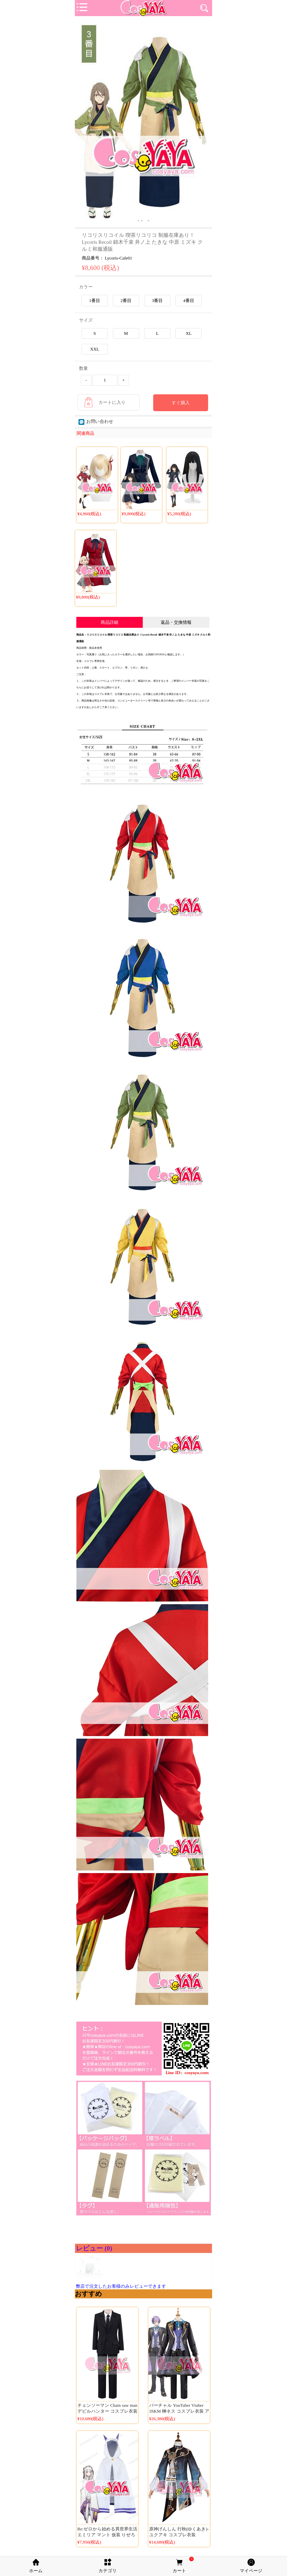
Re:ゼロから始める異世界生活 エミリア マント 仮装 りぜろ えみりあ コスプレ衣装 (107, 2535)
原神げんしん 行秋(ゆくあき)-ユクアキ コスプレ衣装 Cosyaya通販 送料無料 (179, 2535)
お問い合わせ (96, 421)
